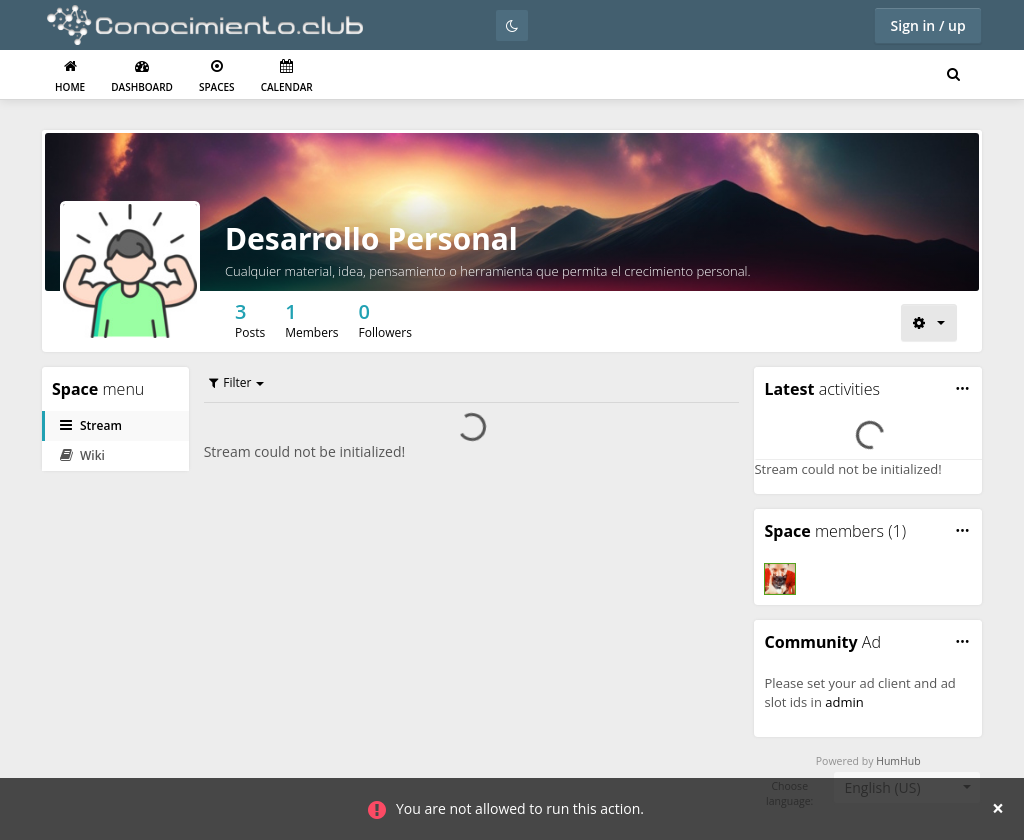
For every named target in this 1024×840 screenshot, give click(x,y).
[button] (962, 388)
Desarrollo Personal (371, 238)
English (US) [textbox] (882, 787)
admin (844, 702)
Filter (230, 382)
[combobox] (907, 788)
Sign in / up (928, 25)
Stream (91, 425)
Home (70, 76)
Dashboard (142, 76)
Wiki (82, 455)
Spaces (217, 76)
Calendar (287, 76)
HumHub (898, 761)
